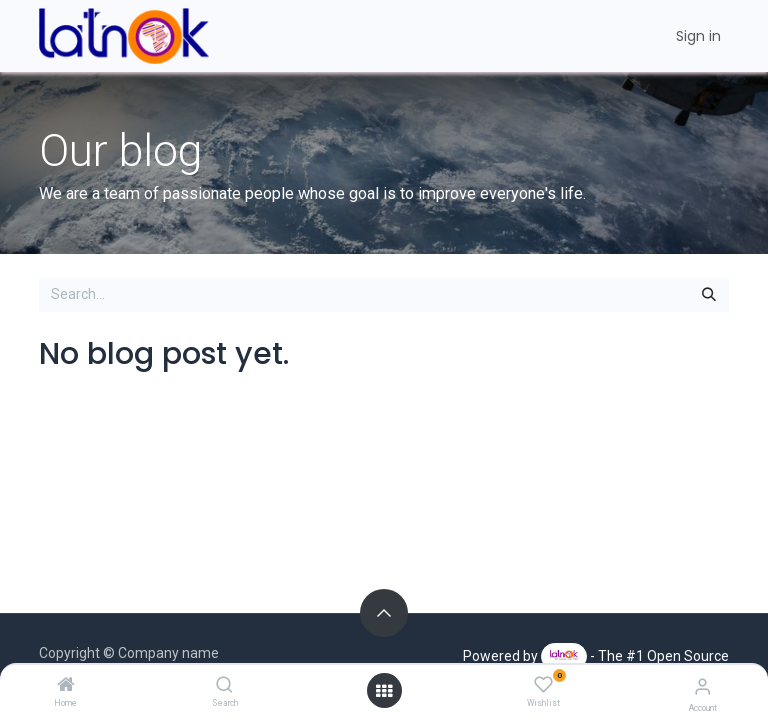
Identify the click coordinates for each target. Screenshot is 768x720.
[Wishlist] (543, 685)
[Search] (224, 686)
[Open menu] (384, 691)
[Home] (66, 686)
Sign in (698, 36)
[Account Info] (702, 686)
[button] (384, 613)
